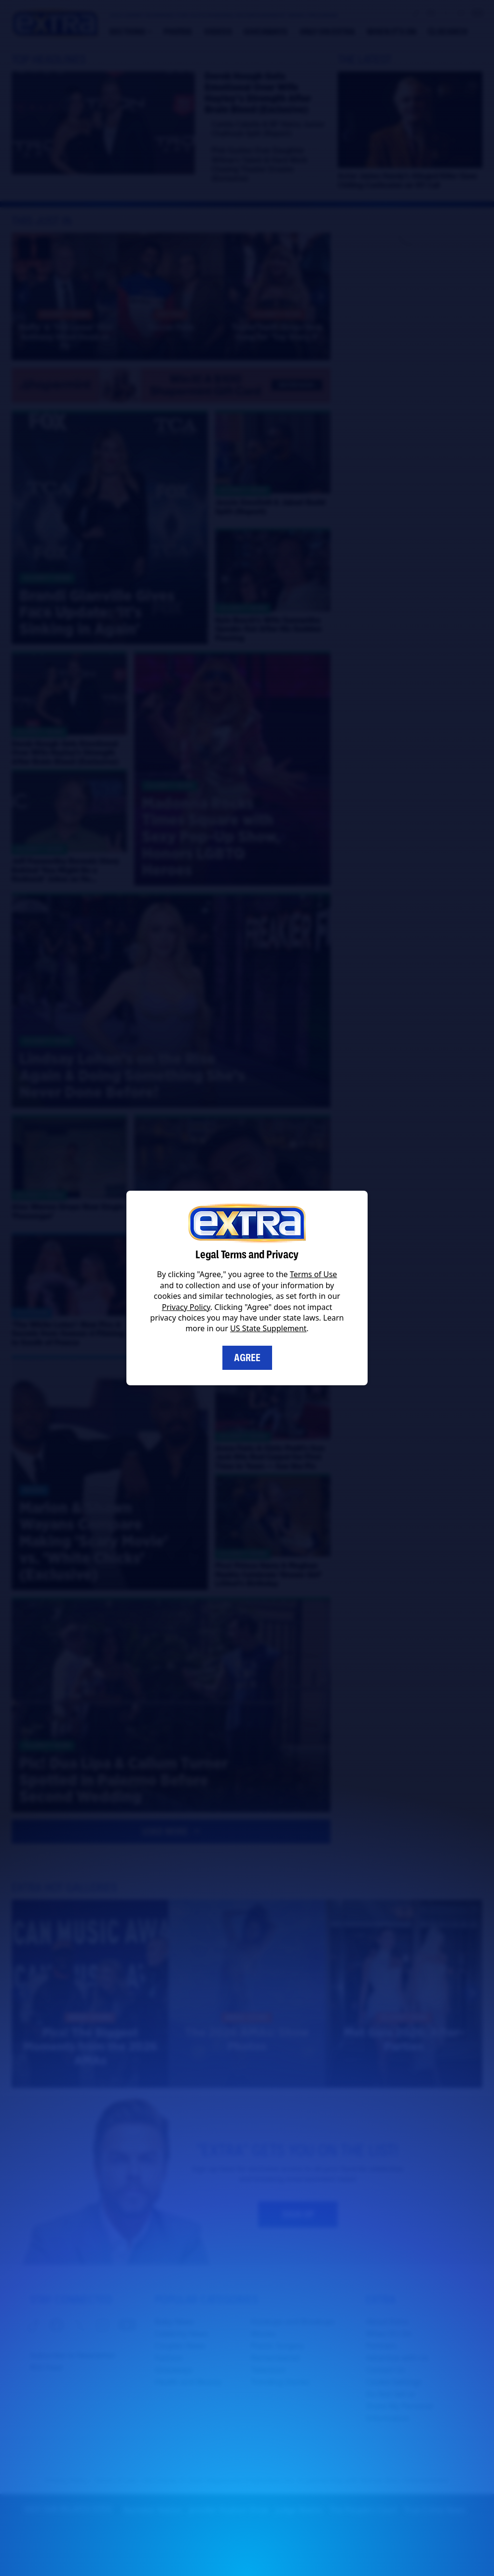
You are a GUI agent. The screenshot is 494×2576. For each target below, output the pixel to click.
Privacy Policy (186, 1307)
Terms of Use (313, 1274)
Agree (247, 1358)
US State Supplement (268, 1328)
